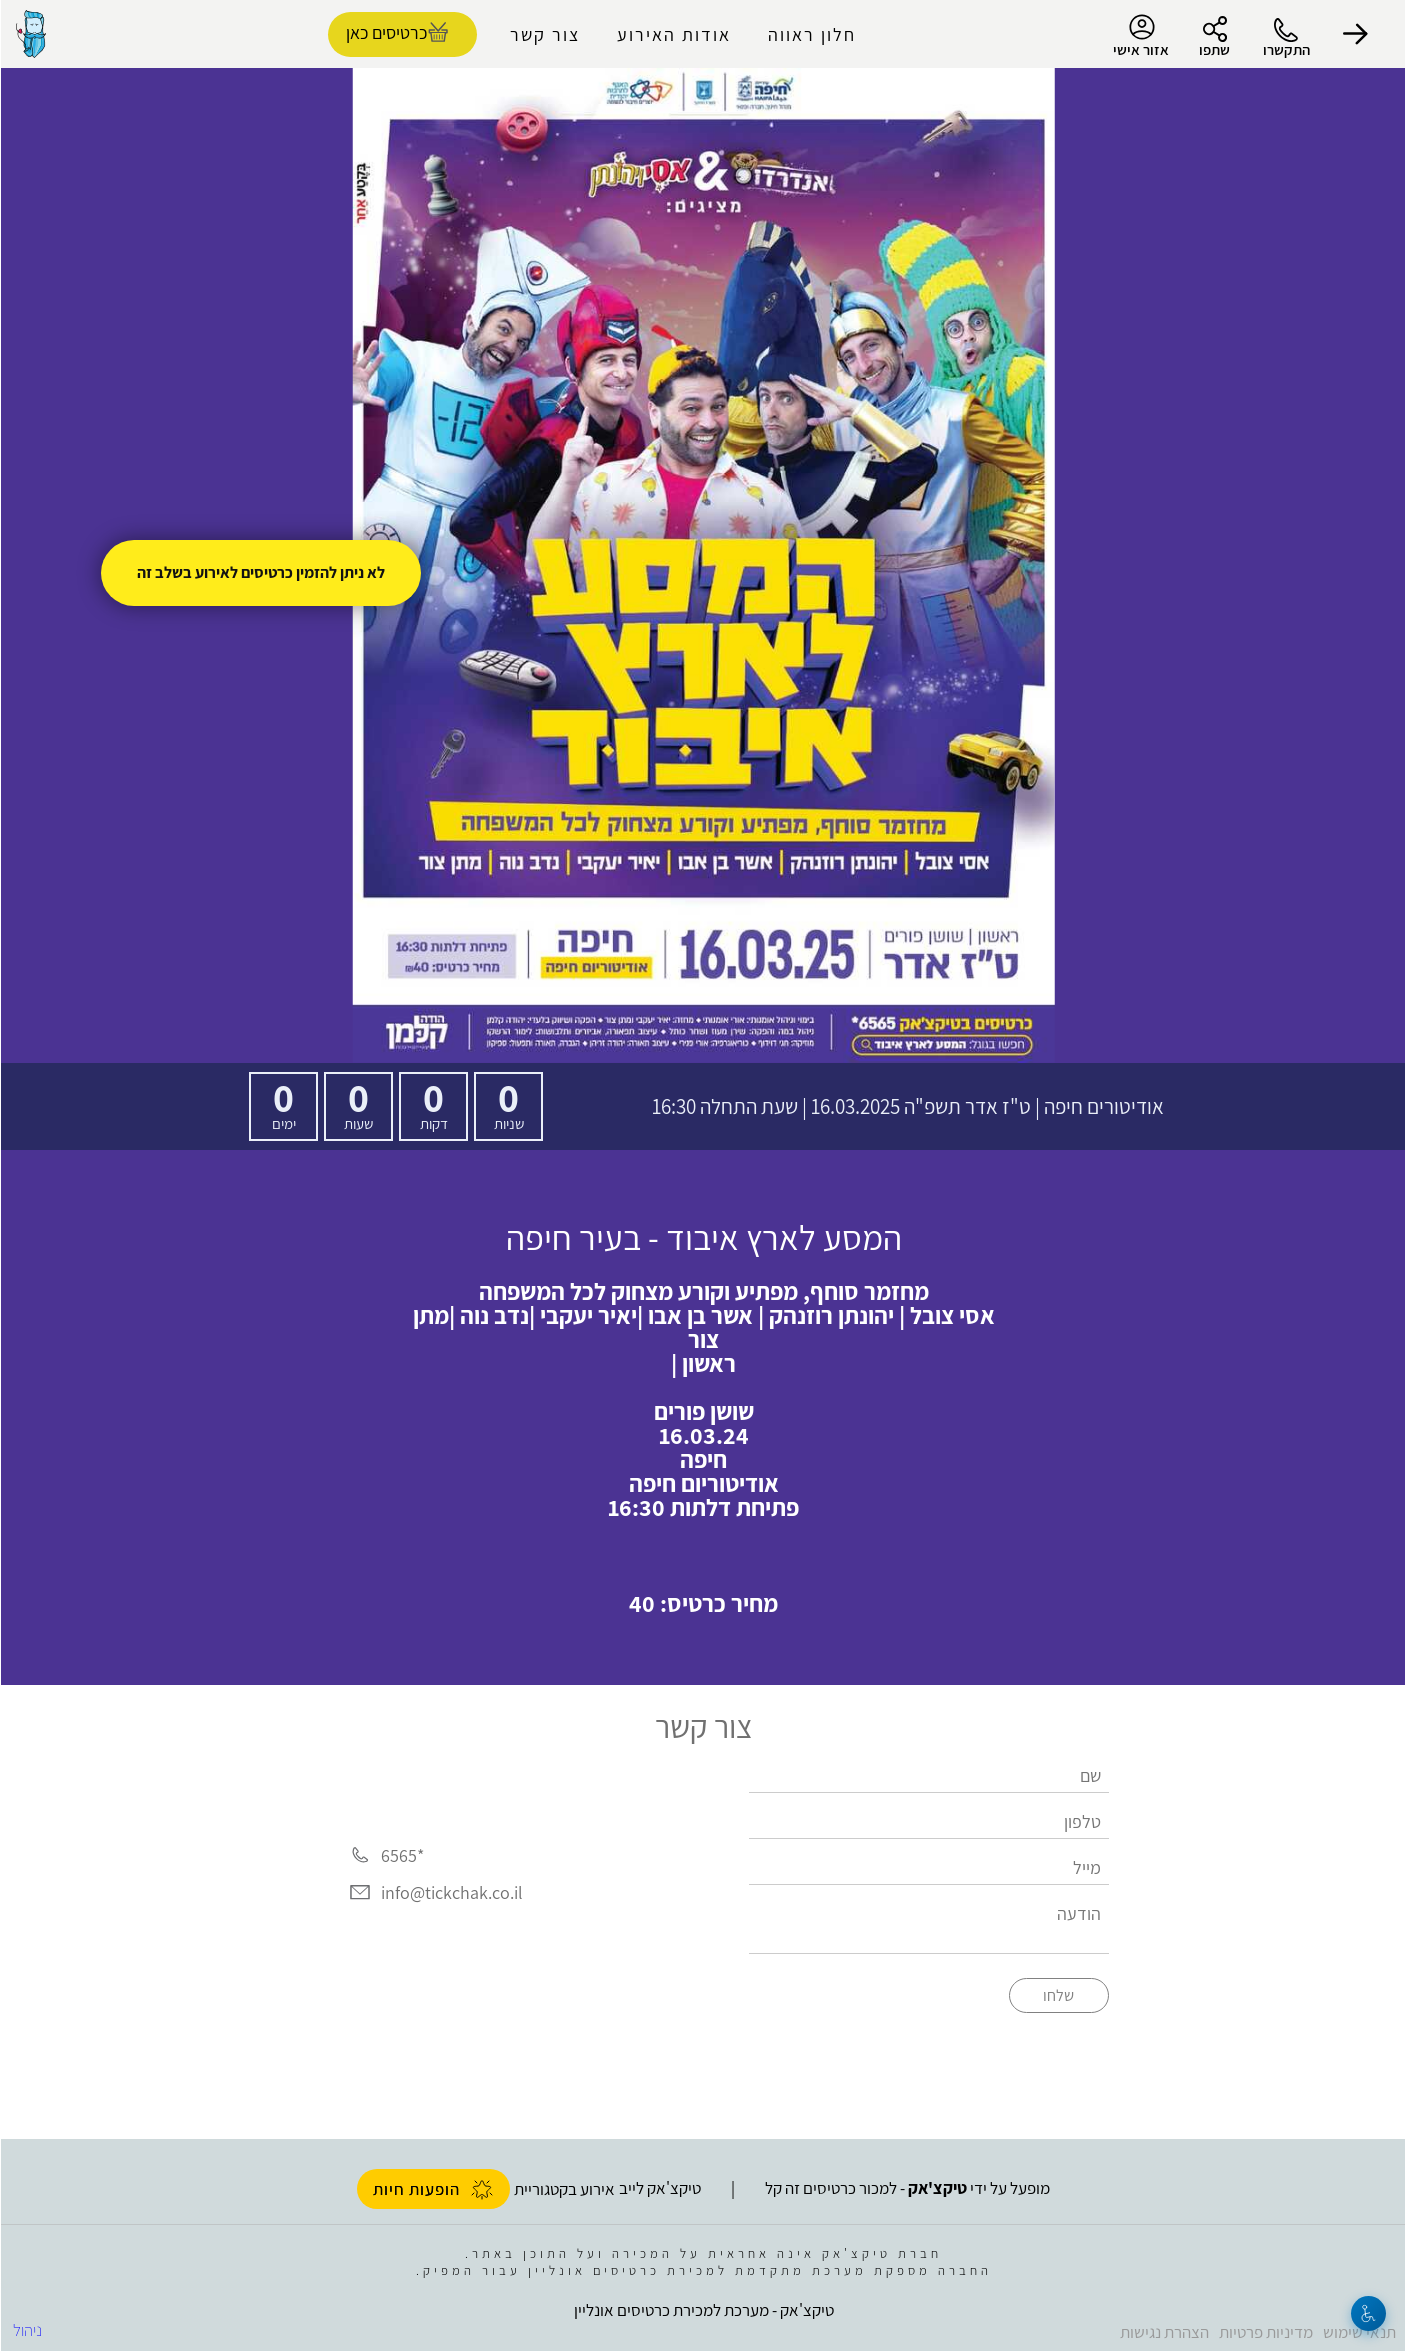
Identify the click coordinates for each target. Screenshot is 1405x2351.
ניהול (26, 2330)
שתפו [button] (1213, 49)
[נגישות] (1367, 2313)
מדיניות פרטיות (1265, 2332)
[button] (1355, 34)
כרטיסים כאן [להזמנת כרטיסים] (385, 32)
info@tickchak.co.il (451, 1892)
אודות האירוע (673, 34)
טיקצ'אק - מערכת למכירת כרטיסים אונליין (703, 2310)
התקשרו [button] (1285, 49)
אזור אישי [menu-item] (1140, 36)
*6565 (401, 1855)
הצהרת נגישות (1163, 2332)
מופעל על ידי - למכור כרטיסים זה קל (906, 2188)
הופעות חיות (432, 2189)
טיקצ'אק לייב (659, 2188)
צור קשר (544, 34)
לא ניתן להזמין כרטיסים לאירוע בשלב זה (260, 572)
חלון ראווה (811, 34)
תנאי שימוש (1358, 2332)
